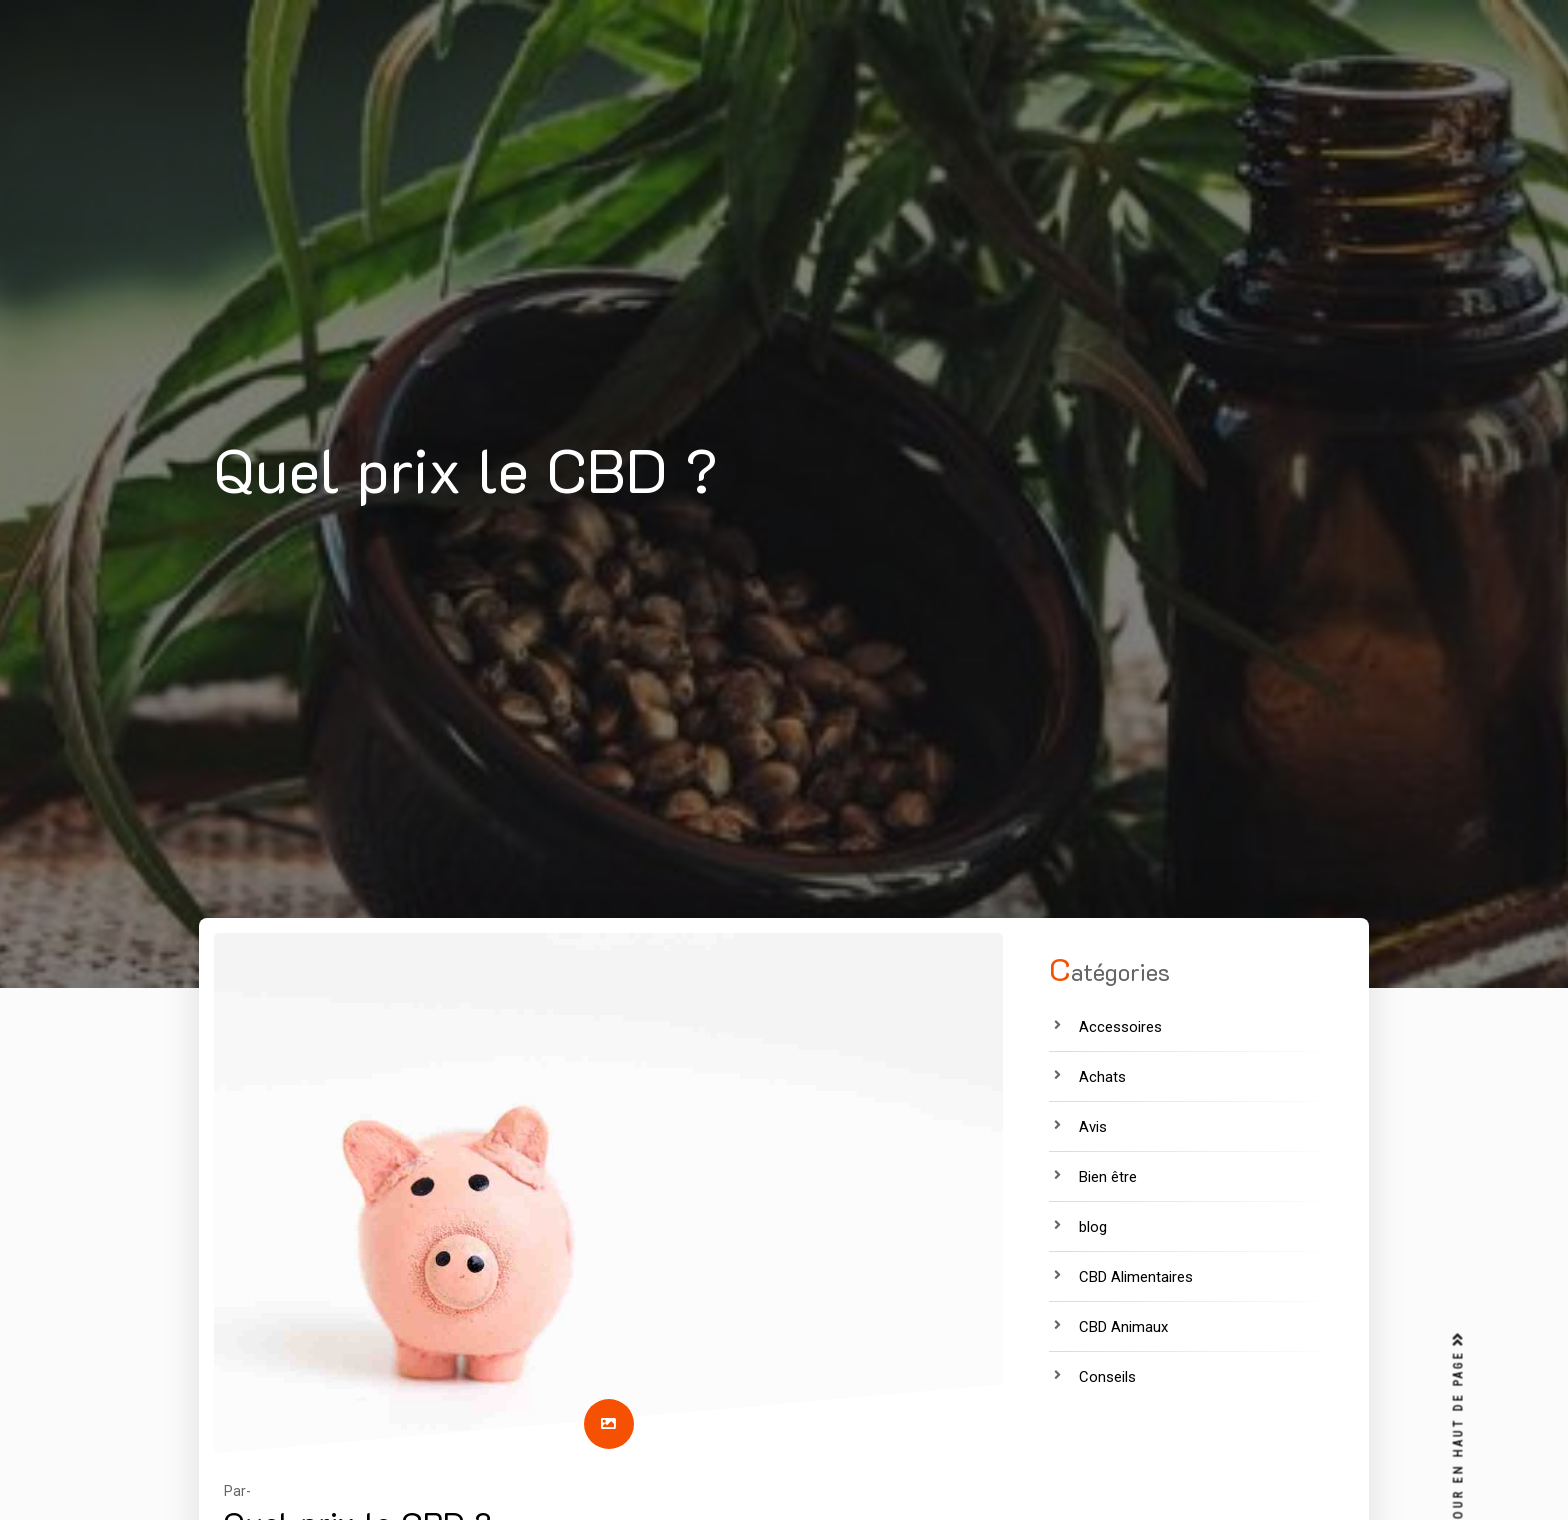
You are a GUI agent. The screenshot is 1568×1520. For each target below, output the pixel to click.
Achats (1102, 1077)
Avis (1093, 1127)
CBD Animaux (1123, 1327)
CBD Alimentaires (1136, 1277)
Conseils (1107, 1377)
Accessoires (1120, 1027)
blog (1093, 1227)
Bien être (1108, 1177)
